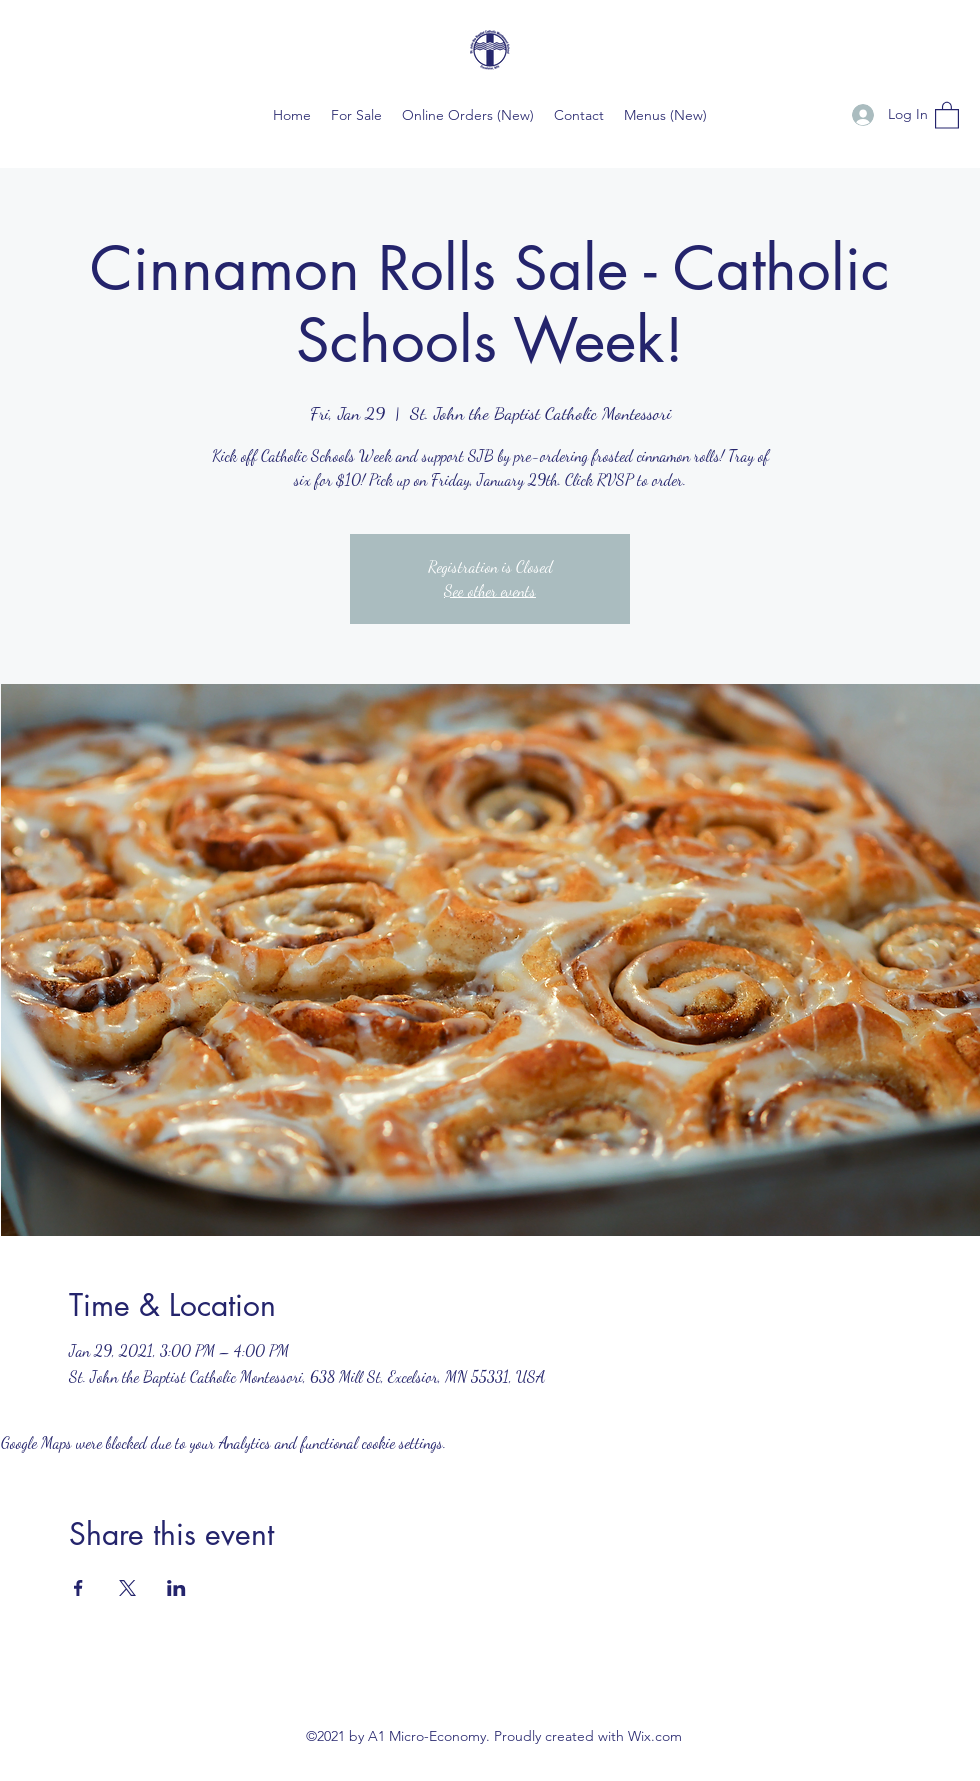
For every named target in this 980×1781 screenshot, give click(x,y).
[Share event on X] (127, 1588)
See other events (490, 590)
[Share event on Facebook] (78, 1588)
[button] (947, 114)
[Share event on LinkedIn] (176, 1588)
